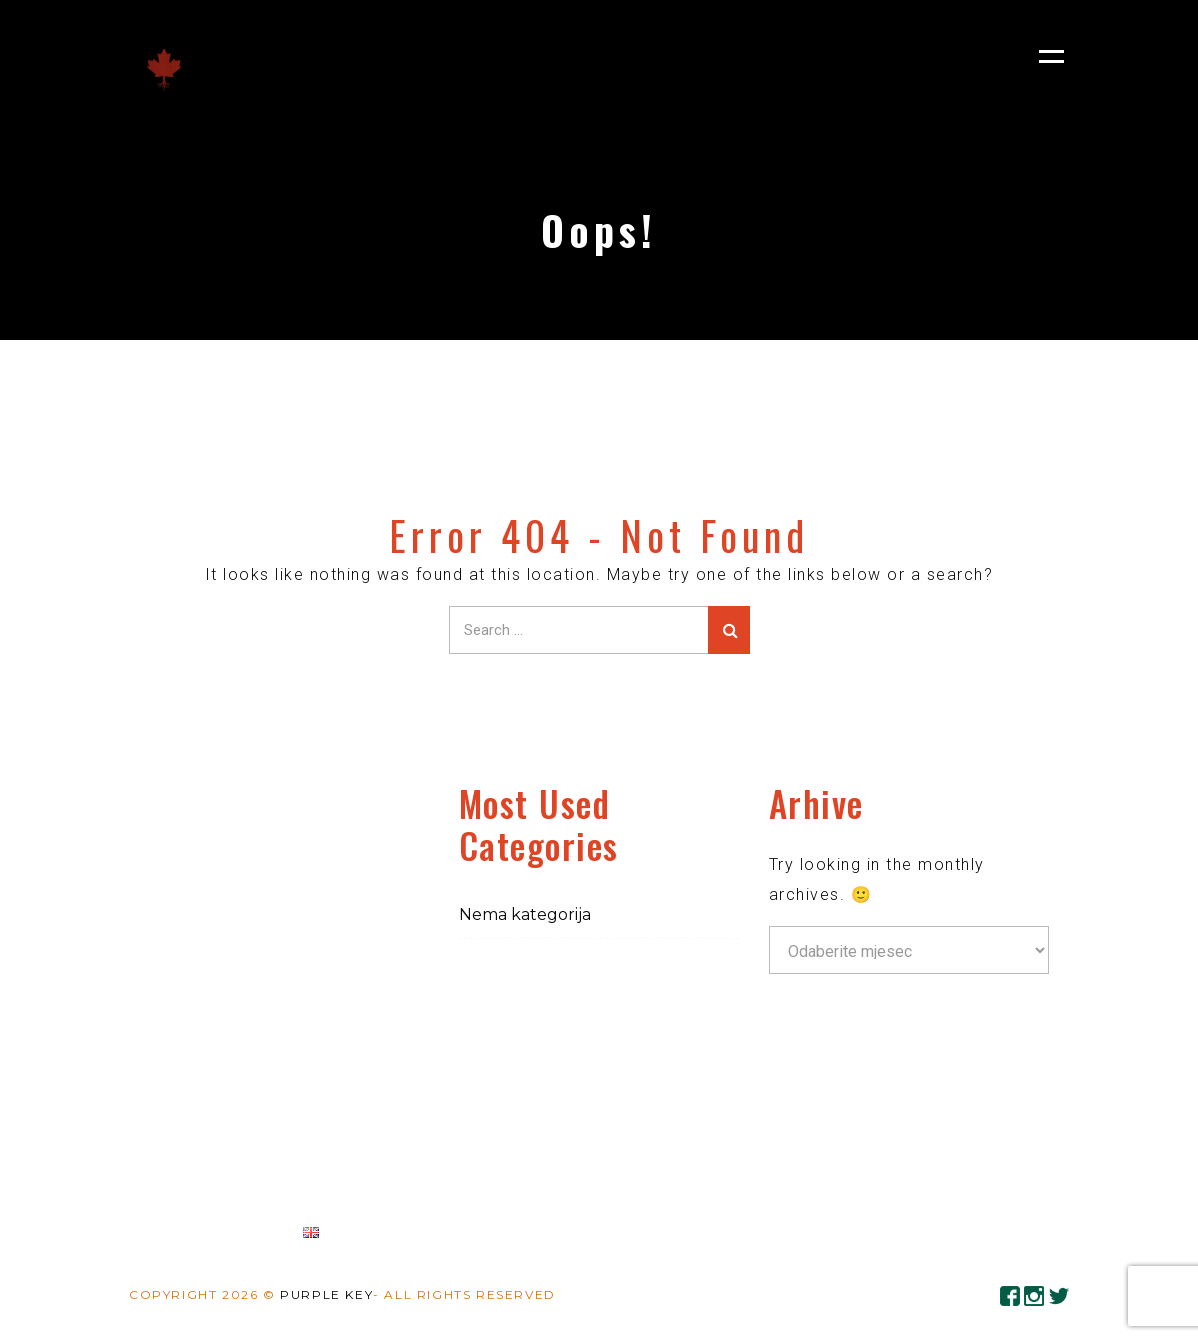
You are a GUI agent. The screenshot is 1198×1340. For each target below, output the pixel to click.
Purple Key (326, 1294)
